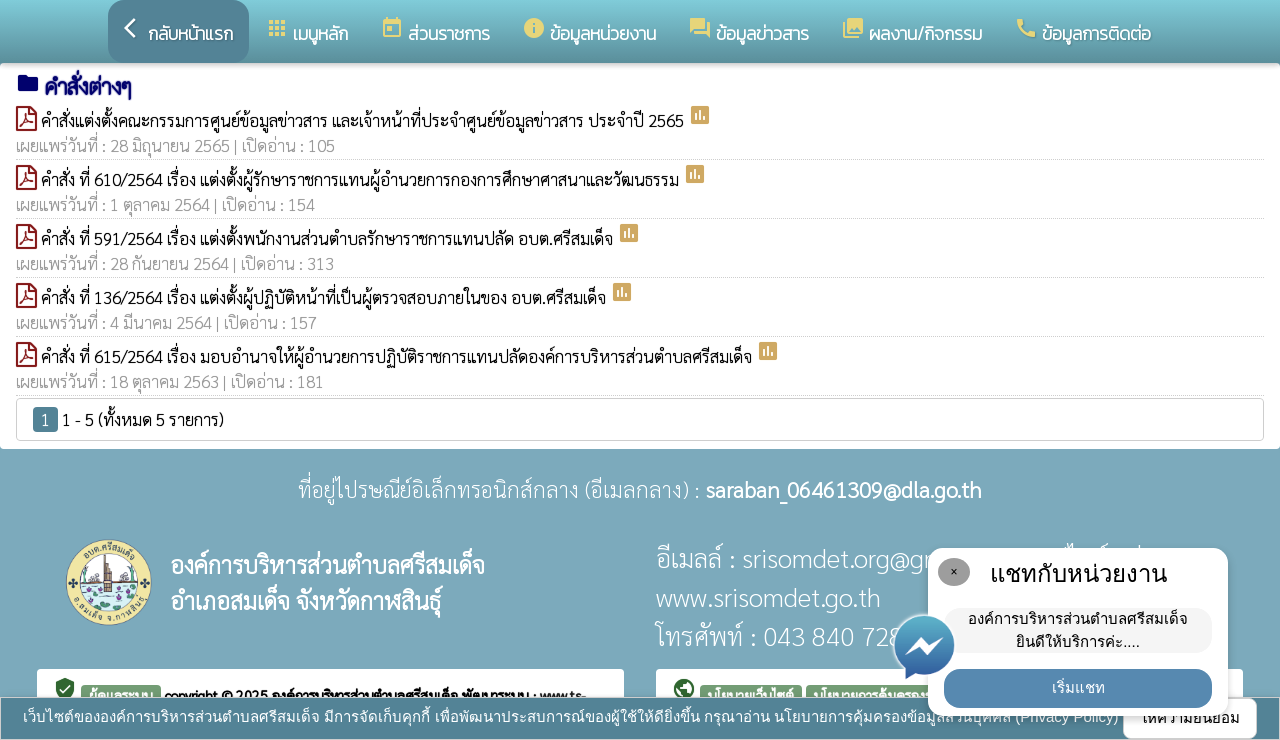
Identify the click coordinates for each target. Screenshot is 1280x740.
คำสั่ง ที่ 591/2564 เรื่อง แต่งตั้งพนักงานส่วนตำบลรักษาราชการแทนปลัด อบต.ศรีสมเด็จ (329, 238)
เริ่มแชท (1078, 687)
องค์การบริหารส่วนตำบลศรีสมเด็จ (367, 695)
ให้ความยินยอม (1190, 717)
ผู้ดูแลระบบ (121, 695)
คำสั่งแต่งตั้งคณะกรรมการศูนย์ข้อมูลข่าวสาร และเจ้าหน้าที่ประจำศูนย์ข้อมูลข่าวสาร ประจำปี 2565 (364, 120)
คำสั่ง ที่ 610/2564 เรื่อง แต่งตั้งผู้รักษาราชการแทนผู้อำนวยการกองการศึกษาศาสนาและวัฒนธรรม (362, 179)
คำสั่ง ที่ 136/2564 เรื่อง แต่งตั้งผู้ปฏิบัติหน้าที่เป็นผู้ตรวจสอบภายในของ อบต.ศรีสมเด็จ (325, 297)
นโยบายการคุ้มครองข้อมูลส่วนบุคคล (915, 695)
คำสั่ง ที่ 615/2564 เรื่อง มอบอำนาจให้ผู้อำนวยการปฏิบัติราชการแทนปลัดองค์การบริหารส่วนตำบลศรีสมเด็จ (398, 356)
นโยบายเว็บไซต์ (751, 695)
